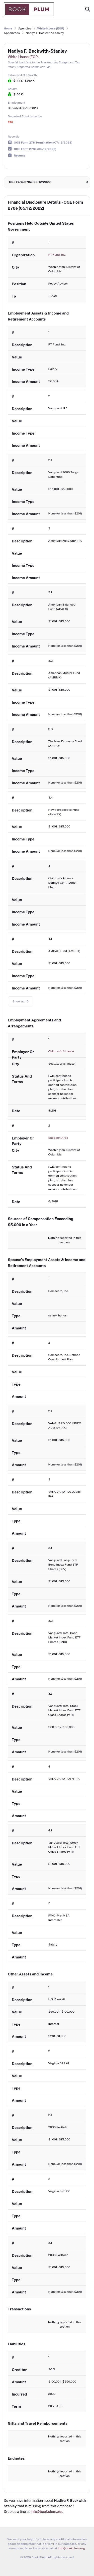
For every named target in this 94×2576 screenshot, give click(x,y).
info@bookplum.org (46, 2512)
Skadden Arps (58, 1137)
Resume (19, 155)
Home (8, 28)
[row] (47, 269)
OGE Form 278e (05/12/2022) (35, 149)
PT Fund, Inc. (57, 254)
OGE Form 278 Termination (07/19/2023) (43, 142)
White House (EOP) (50, 28)
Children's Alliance (61, 1051)
